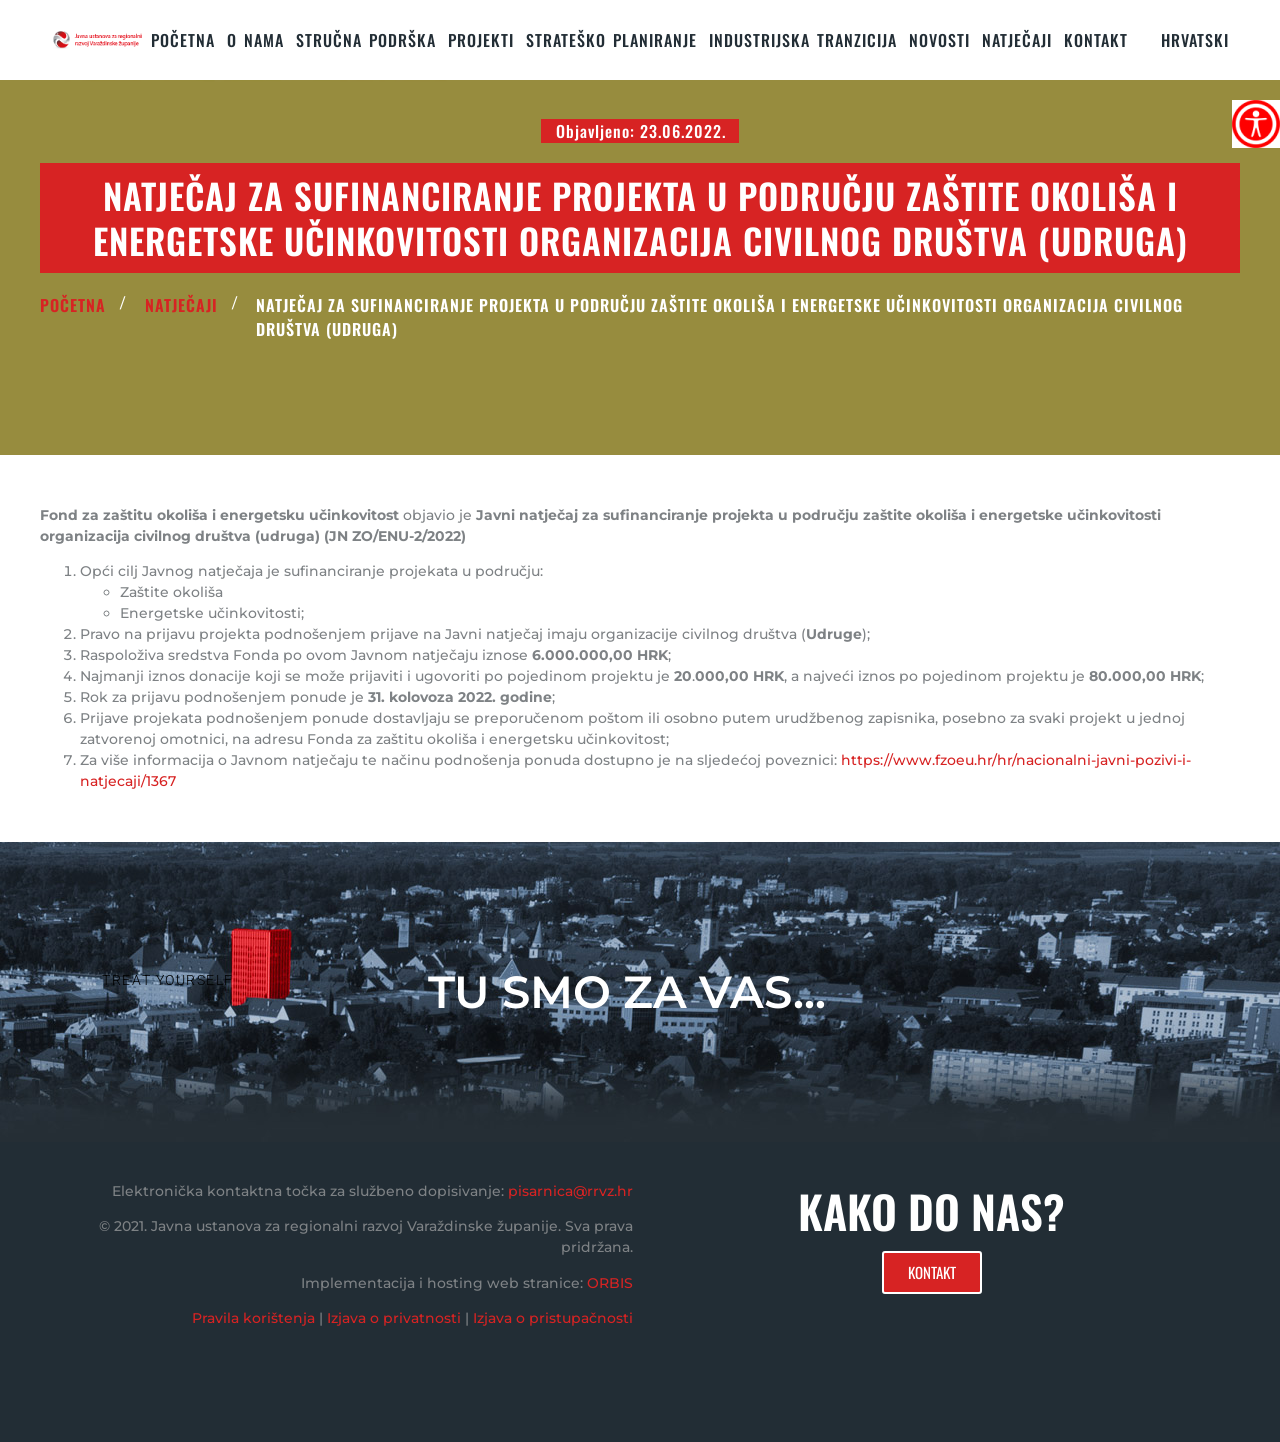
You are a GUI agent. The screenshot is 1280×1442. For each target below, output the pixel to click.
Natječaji (1017, 40)
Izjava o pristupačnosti (553, 1318)
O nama (255, 40)
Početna (183, 40)
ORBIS (610, 1283)
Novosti (939, 40)
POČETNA (73, 305)
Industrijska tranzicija (803, 40)
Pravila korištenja (253, 1318)
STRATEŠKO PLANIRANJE (611, 40)
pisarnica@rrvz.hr (570, 1191)
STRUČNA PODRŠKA (366, 40)
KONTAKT (1096, 40)
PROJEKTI (481, 40)
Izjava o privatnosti (394, 1318)
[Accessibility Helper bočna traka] (1256, 124)
